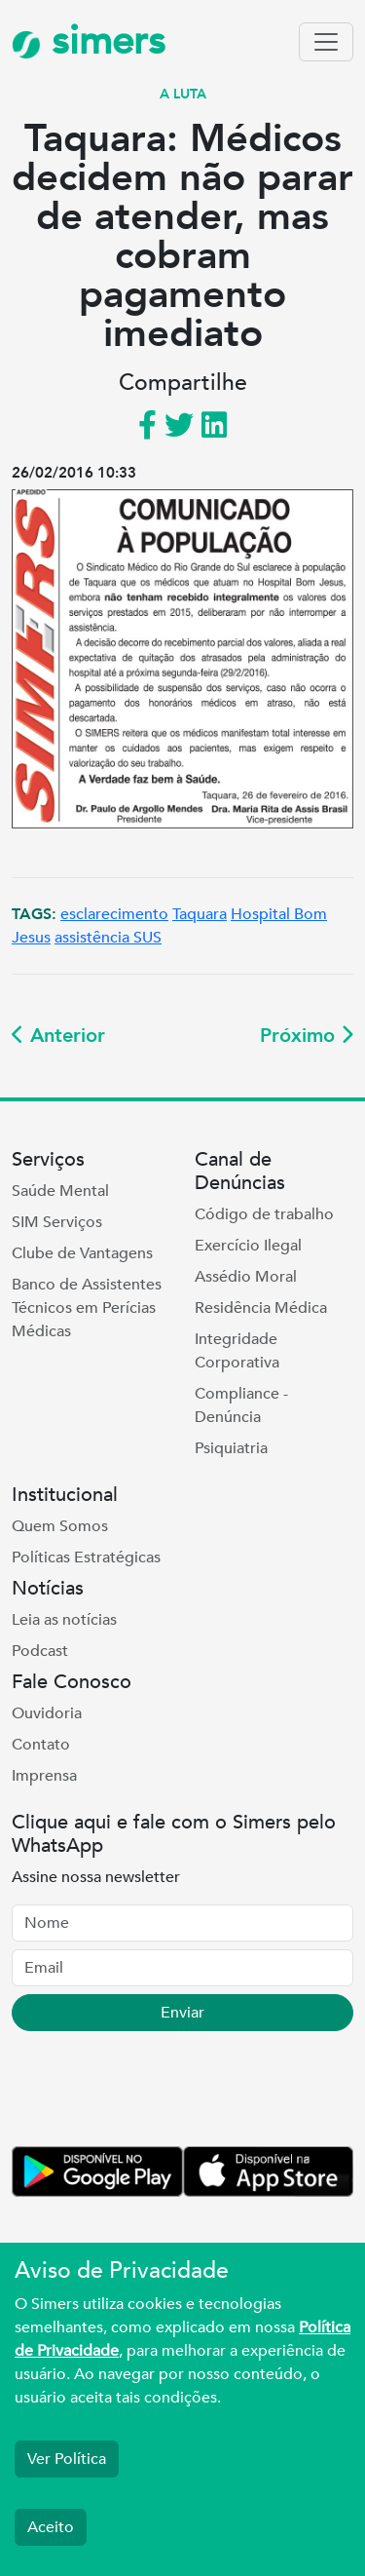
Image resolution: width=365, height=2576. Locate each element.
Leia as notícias (64, 1620)
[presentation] (160, 2093)
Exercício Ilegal (248, 1245)
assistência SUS (108, 937)
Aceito (50, 2527)
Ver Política (66, 2459)
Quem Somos (60, 1526)
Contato (41, 1744)
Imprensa (44, 1776)
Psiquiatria (231, 1448)
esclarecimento (114, 914)
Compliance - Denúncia (241, 1405)
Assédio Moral (246, 1277)
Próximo (306, 1035)
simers (88, 41)
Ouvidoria (47, 1713)
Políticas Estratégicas (86, 1557)
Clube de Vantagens (82, 1253)
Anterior (58, 1035)
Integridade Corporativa (237, 1350)
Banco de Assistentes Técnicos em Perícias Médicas (87, 1308)
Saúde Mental (60, 1191)
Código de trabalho (264, 1214)
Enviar (182, 2012)
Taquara (199, 914)
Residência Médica (261, 1308)
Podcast (40, 1651)
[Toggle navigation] (326, 41)
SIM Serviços (57, 1222)
